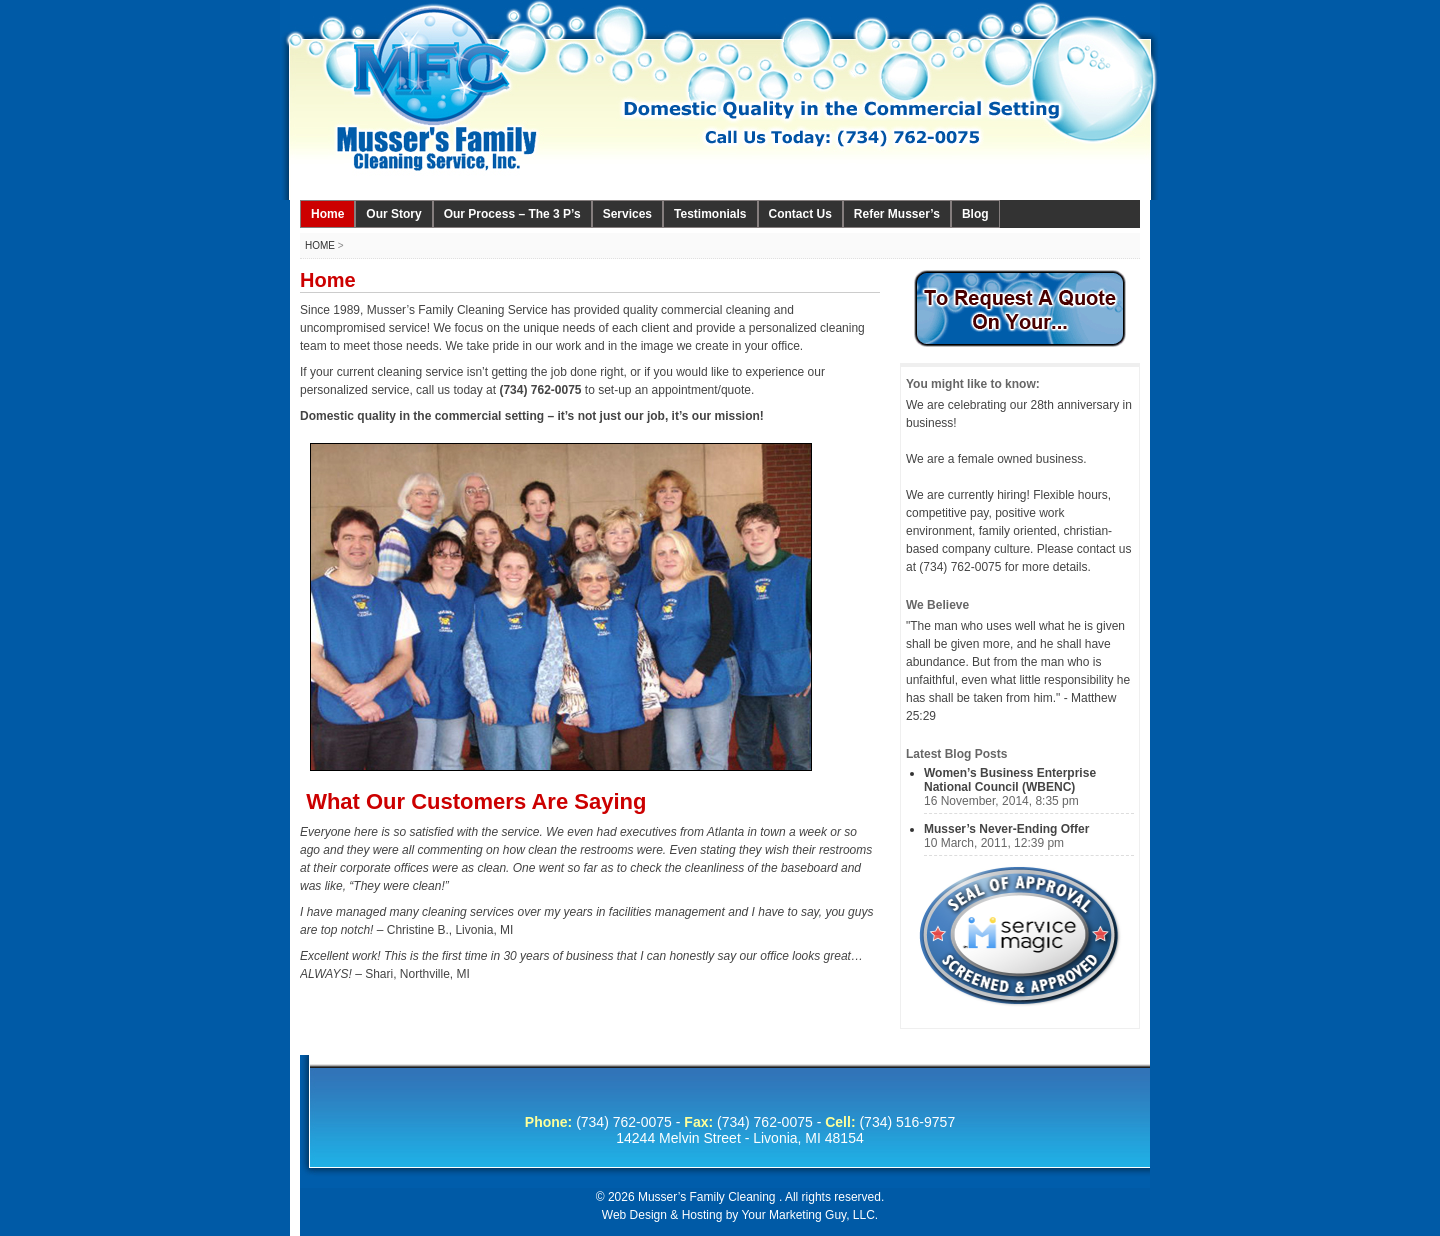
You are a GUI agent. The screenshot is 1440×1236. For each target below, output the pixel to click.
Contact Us (800, 214)
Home (327, 214)
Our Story (393, 214)
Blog (975, 214)
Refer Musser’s (897, 214)
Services (627, 214)
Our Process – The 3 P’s (512, 214)
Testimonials (710, 214)
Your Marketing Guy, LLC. (809, 1215)
